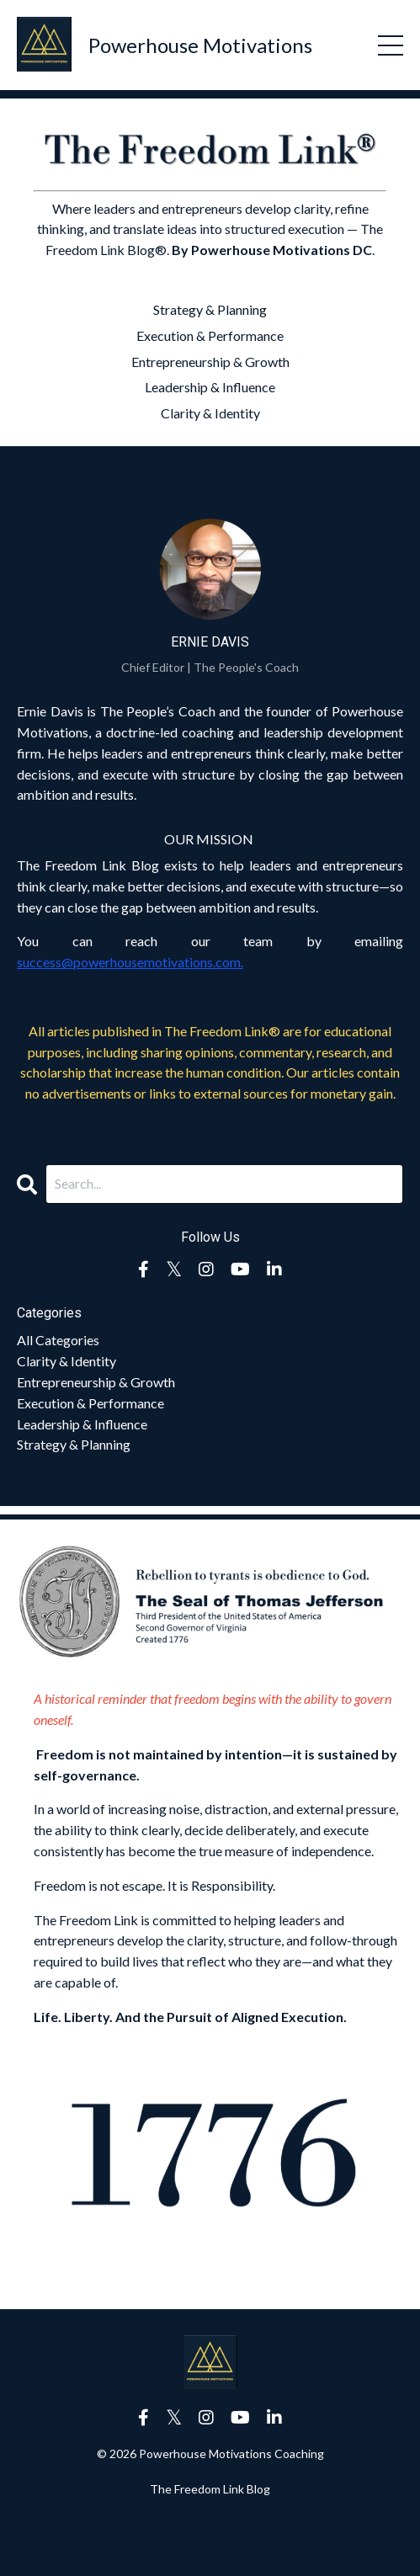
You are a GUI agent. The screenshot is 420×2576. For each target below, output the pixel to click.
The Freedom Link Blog (210, 2489)
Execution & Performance (210, 335)
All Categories (58, 1340)
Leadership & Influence (210, 387)
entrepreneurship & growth (96, 1382)
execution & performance (90, 1403)
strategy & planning (73, 1444)
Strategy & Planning (210, 309)
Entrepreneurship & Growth (210, 362)
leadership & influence (82, 1424)
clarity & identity (66, 1361)
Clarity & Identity (210, 413)
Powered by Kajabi (210, 2532)
